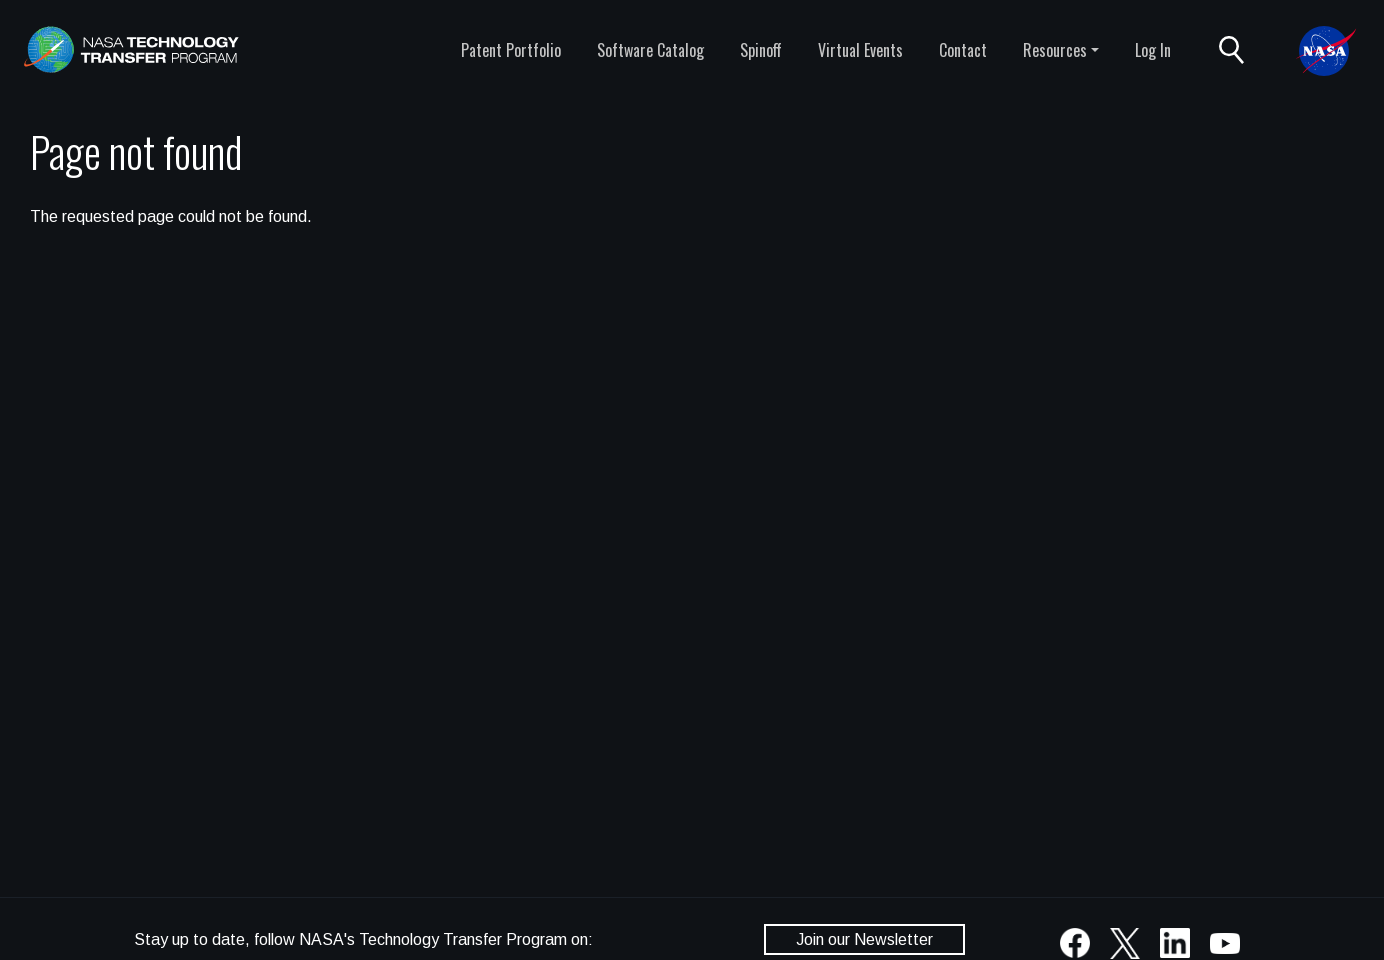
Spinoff (761, 50)
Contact (963, 50)
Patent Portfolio (511, 50)
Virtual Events (860, 50)
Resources (1055, 50)
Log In (1153, 50)
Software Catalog (650, 50)
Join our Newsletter (864, 939)
